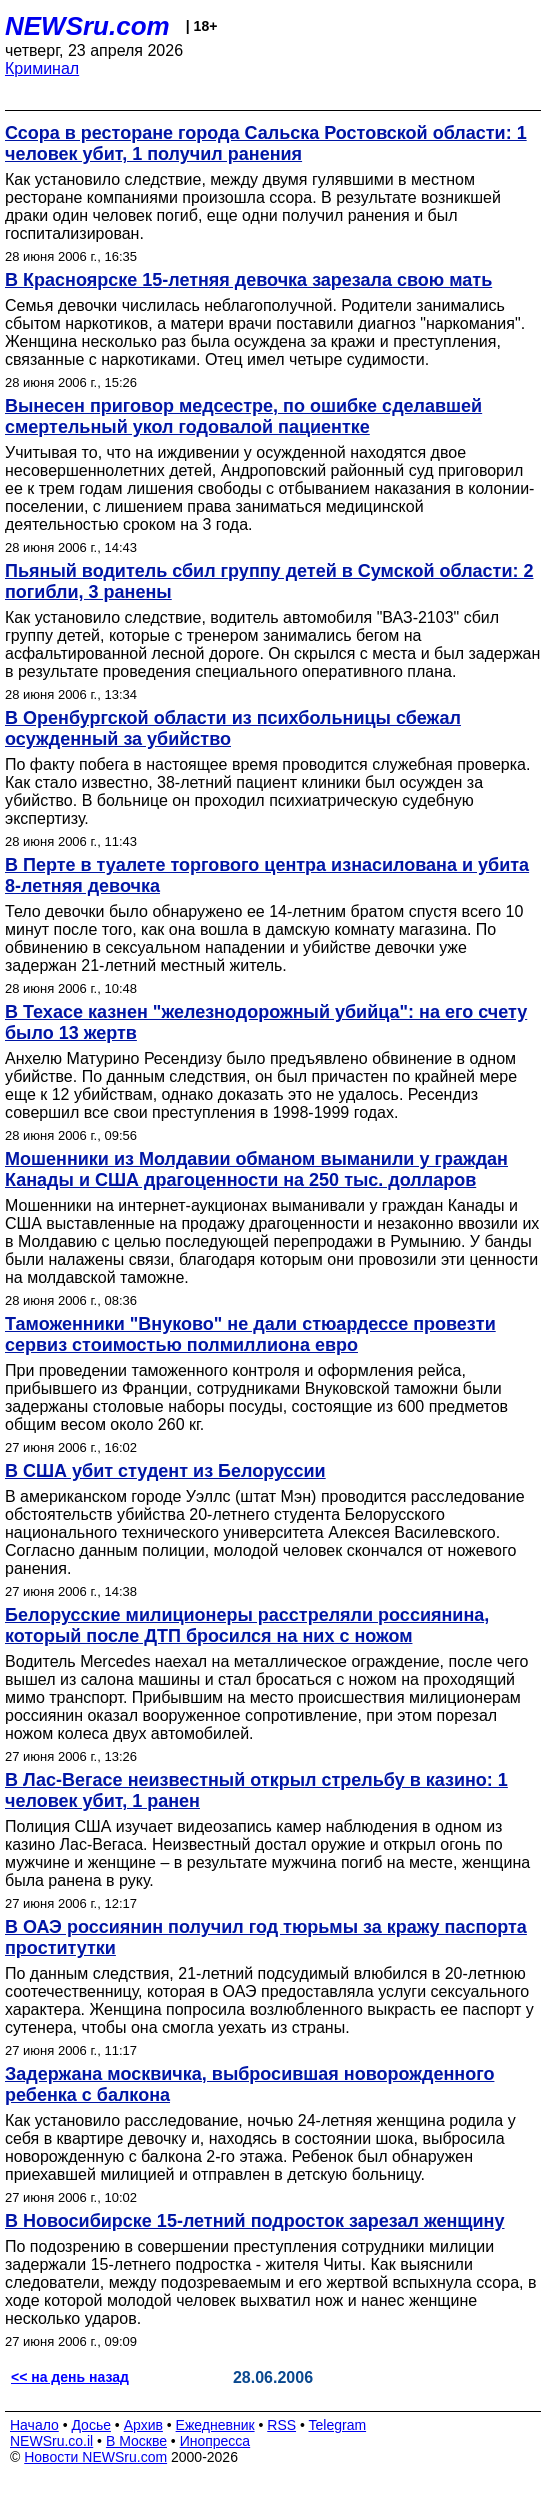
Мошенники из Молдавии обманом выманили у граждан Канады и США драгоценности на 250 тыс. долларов (256, 1169)
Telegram (338, 2425)
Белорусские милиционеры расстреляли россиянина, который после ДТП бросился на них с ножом (247, 1625)
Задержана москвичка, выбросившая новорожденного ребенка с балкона (249, 2084)
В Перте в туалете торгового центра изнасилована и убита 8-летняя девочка (267, 875)
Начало (34, 2425)
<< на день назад (70, 2377)
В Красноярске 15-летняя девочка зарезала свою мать (248, 280)
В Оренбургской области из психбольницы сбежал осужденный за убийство (233, 728)
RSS (281, 2425)
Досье (91, 2425)
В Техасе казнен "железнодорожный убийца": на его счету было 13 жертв (266, 1022)
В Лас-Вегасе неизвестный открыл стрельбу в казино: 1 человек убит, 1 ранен (256, 1790)
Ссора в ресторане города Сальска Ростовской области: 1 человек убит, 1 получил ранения (266, 143)
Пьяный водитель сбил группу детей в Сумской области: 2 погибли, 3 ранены (269, 581)
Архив (143, 2425)
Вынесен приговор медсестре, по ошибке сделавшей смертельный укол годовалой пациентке (243, 416)
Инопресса (215, 2441)
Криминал (42, 68)
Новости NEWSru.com (95, 2457)
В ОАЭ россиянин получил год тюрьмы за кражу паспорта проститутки (266, 1937)
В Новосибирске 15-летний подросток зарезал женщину (255, 2221)
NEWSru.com (87, 26)
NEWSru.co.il (51, 2441)
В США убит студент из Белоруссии (165, 1471)
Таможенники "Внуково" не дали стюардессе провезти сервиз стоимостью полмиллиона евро (250, 1334)
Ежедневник (215, 2425)
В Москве (136, 2441)
